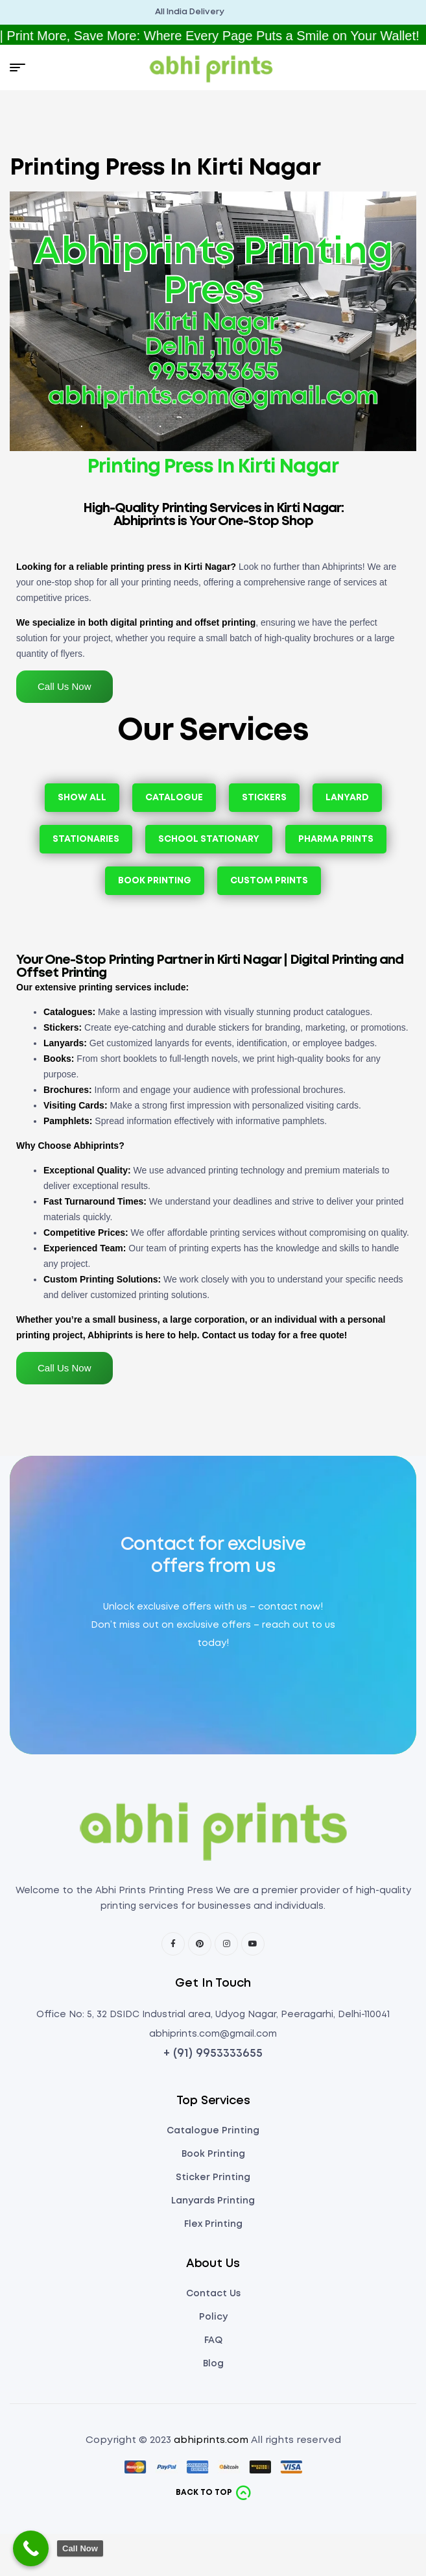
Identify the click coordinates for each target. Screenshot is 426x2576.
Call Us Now (64, 686)
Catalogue (174, 798)
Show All (82, 798)
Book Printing (154, 881)
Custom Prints (269, 881)
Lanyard (347, 798)
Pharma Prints (335, 839)
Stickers (264, 798)
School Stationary (208, 839)
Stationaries (86, 839)
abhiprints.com (211, 2440)
